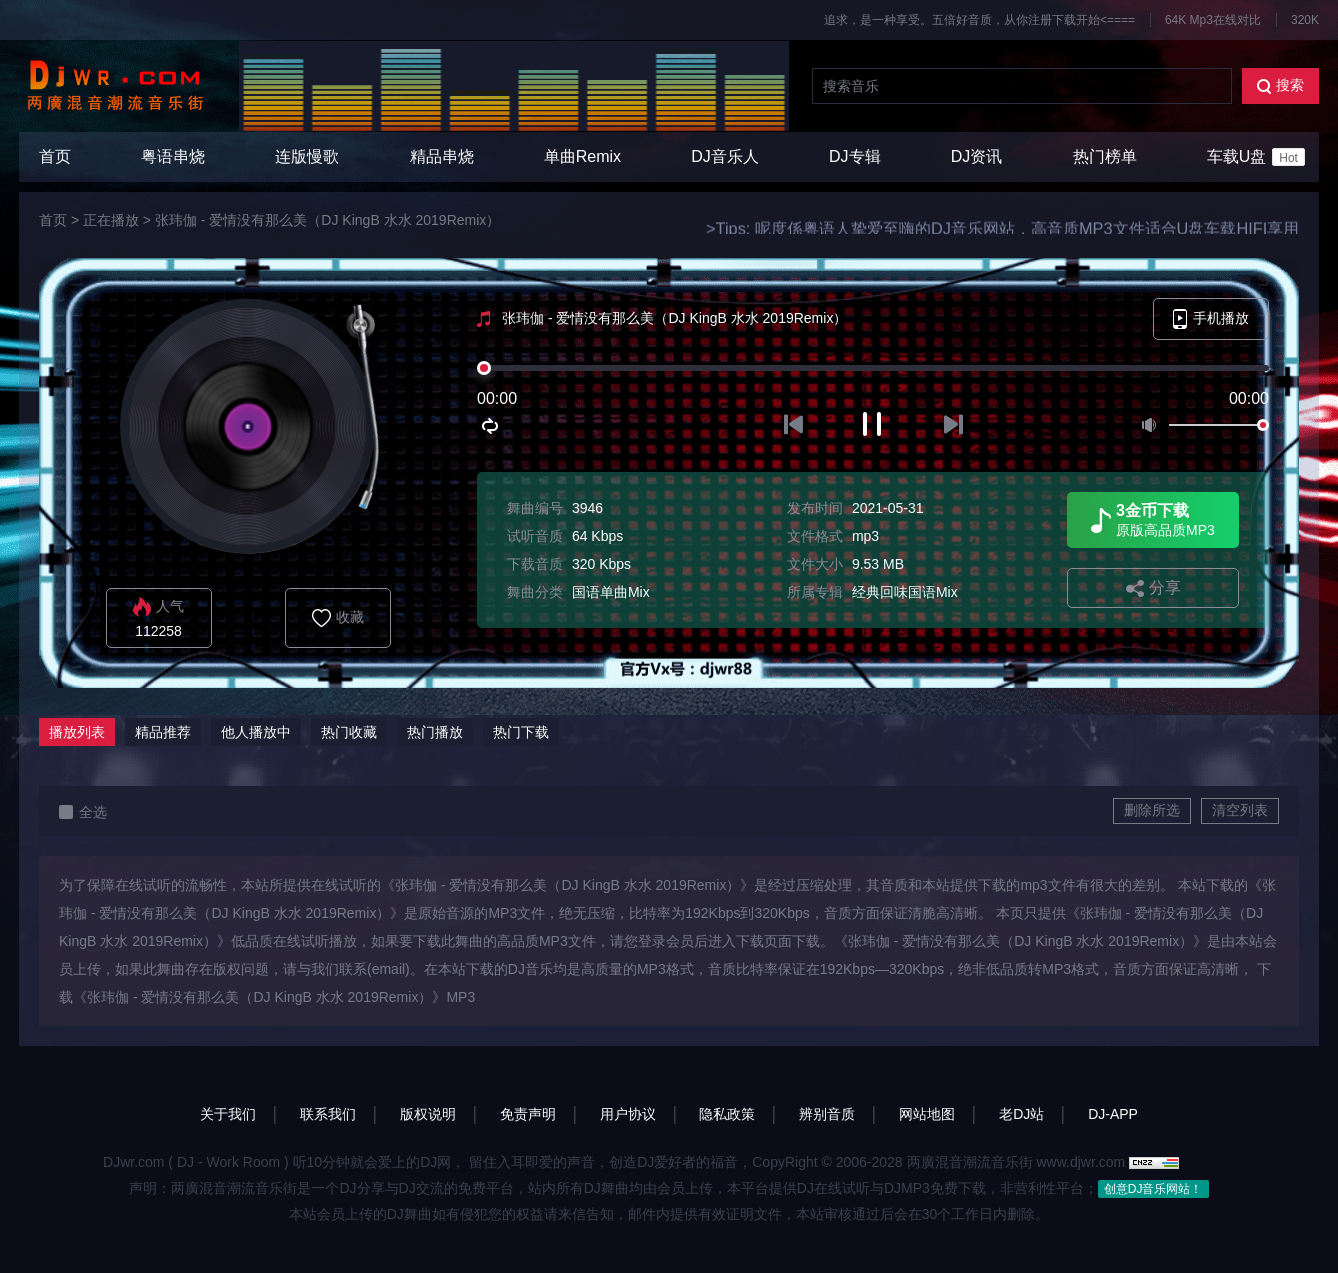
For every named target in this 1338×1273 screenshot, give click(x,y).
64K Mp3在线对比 (1213, 20)
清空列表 (1240, 810)
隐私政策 (727, 1114)
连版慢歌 (307, 156)
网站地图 (927, 1114)
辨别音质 (827, 1114)
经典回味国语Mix (905, 592)
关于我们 (228, 1114)
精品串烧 (442, 156)
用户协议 (628, 1114)
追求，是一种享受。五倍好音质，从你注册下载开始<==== (979, 20)
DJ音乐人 (725, 156)
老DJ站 (1021, 1114)
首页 (55, 156)
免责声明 (528, 1114)
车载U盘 (1256, 157)
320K (1305, 20)
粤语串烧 (173, 156)
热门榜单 (1105, 156)
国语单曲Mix (611, 592)
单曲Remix (582, 156)
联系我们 (328, 1114)
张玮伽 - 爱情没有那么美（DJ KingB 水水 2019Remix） (327, 220)
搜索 (1280, 85)
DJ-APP (1113, 1114)
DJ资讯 (977, 156)
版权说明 (428, 1114)
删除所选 (1152, 810)
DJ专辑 (855, 156)
